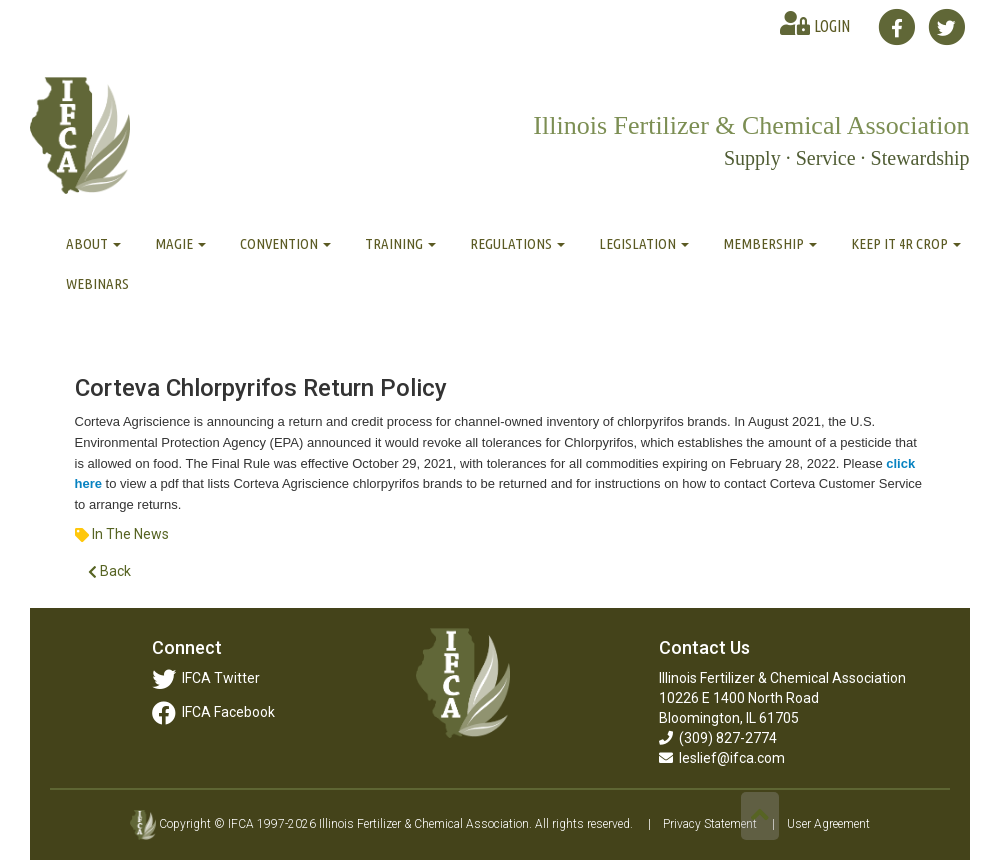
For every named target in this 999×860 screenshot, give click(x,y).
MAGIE (180, 243)
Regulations (517, 243)
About (93, 243)
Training (400, 243)
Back (109, 571)
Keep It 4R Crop (906, 243)
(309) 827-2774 (718, 738)
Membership (770, 243)
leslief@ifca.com (722, 758)
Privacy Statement (710, 824)
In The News (130, 534)
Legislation (644, 243)
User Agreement (828, 824)
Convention (285, 243)
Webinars (97, 283)
